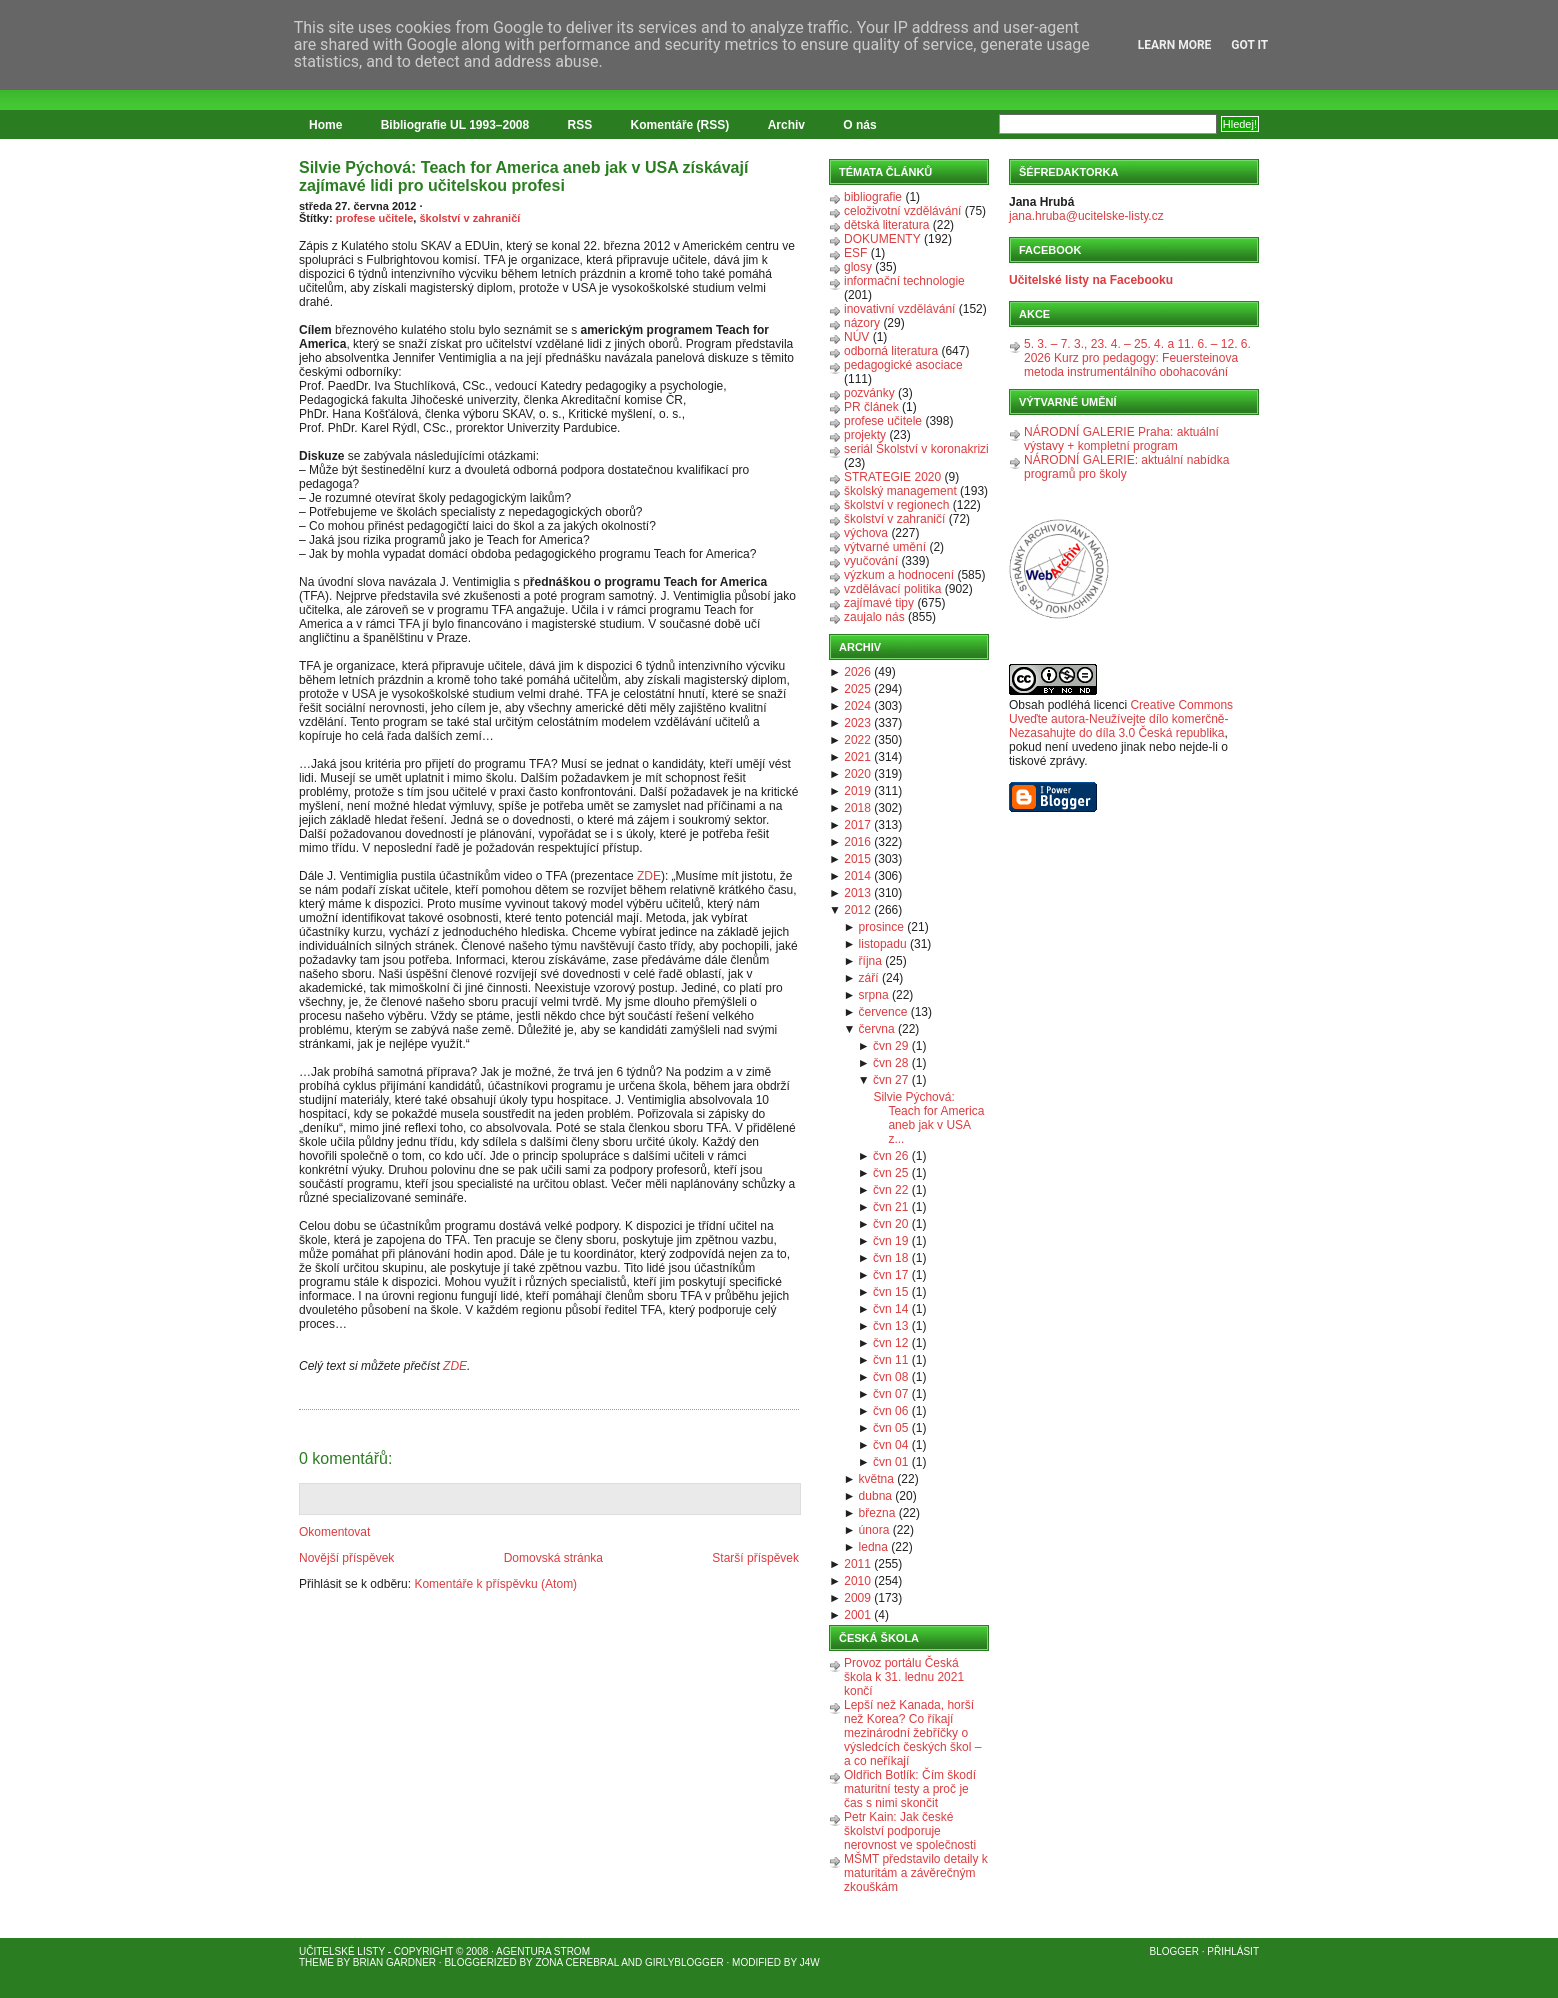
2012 (857, 910)
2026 (857, 672)
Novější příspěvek (346, 1558)
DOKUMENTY (882, 239)
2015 (857, 859)
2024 (857, 706)
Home (325, 125)
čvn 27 (890, 1080)
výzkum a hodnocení (899, 575)
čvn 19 (890, 1241)
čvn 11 (890, 1360)
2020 (857, 774)
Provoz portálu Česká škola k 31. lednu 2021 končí (904, 1677)
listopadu (883, 944)
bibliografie (873, 197)
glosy (858, 267)
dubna (875, 1496)
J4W (810, 1962)
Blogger (1174, 1951)
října (870, 961)
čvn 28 (890, 1063)
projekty (865, 435)
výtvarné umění (885, 547)
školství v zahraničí (469, 218)
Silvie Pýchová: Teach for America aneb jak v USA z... (928, 1118)
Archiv (786, 125)
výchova (866, 533)
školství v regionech (896, 505)
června (877, 1029)
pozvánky (869, 393)
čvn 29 (890, 1046)
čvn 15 (890, 1292)
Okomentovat (334, 1532)
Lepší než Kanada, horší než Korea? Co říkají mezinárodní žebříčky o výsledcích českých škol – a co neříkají (912, 1733)
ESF (855, 253)
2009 (857, 1598)
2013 (857, 893)
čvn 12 (890, 1343)
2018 (857, 808)
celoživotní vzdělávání (902, 211)
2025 (857, 689)
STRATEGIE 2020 (892, 477)
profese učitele (375, 218)
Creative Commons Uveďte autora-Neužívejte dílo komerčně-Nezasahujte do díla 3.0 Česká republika (1121, 719)
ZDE (649, 876)
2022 (857, 740)
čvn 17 (890, 1275)
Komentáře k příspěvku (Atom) (495, 1584)
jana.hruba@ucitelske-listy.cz (1086, 216)
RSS (580, 125)
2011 (857, 1564)
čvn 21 (890, 1207)
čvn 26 (890, 1156)
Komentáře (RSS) (680, 125)
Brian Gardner (394, 1962)
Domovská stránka (553, 1558)
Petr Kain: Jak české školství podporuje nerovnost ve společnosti (910, 1831)
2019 (857, 791)
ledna (873, 1547)
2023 (857, 723)
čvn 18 (890, 1258)
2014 (857, 876)
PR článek (871, 407)
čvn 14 (890, 1309)
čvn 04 (890, 1445)
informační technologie (904, 281)
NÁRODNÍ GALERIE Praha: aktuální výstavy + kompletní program (1121, 439)
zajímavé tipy (879, 603)
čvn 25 (890, 1173)
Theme (316, 1962)
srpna (874, 995)
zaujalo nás (874, 617)
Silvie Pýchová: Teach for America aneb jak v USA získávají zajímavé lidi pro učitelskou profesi (523, 176)
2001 (857, 1615)
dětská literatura (886, 225)
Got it (1249, 45)
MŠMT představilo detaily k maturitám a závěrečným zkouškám (916, 1873)
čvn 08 (890, 1377)
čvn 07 (890, 1394)
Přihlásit (1233, 1951)
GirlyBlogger (684, 1962)
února (874, 1530)
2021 (857, 757)
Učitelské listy (342, 1951)
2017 (857, 825)
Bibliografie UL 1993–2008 (455, 125)
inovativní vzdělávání (899, 309)
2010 (857, 1581)
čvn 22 (890, 1190)
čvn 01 (890, 1462)
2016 (857, 842)
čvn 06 (890, 1411)
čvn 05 (890, 1428)
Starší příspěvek (755, 1558)
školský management (900, 491)
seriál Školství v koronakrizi (916, 449)
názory (862, 323)
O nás (859, 125)
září (869, 978)
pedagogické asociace (903, 365)
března (877, 1513)
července (883, 1012)
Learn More (1175, 45)
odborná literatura (891, 351)
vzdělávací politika (892, 589)
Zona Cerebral (577, 1962)
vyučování (871, 561)
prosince (881, 927)
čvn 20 (890, 1224)
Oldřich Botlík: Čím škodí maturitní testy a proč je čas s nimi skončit (910, 1789)
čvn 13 (890, 1326)
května (876, 1479)
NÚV (856, 337)
